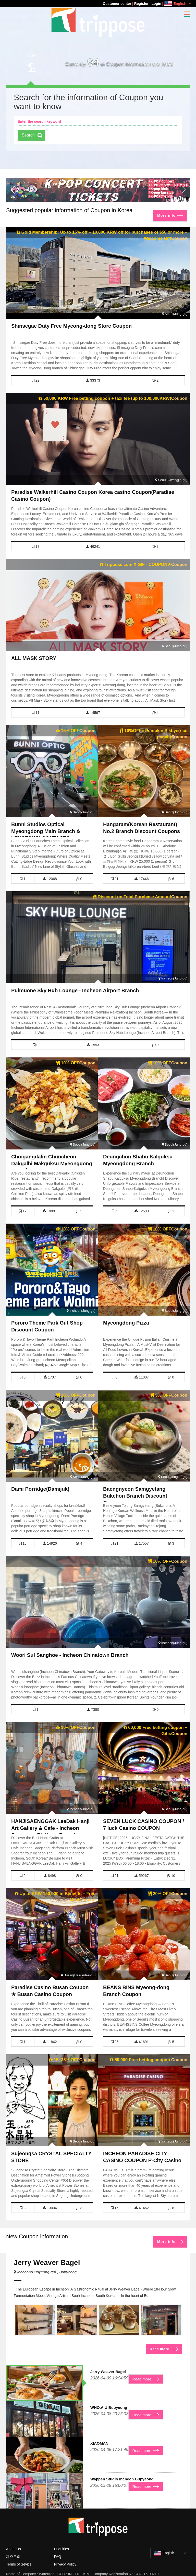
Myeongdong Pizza (128, 1302)
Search (28, 135)
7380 (93, 1683)
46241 (93, 538)
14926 (50, 1520)
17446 (141, 865)
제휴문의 (13, 2516)
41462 (141, 2174)
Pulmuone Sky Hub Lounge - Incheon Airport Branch (81, 975)
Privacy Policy (65, 2524)
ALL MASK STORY (36, 648)
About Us (13, 2508)
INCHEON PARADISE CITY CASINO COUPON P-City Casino (138, 2128)
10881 (50, 1192)
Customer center (117, 4)
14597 (93, 702)
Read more (160, 2308)
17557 (141, 1520)
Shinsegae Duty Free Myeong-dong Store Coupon (77, 320)
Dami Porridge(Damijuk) (43, 1466)
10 (171, 1847)
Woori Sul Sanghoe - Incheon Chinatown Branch (75, 1629)
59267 (141, 1847)
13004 (50, 2174)
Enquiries (61, 2508)
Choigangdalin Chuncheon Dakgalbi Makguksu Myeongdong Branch (47, 1146)
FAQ (57, 2516)
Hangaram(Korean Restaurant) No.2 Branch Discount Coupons (144, 819)
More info (169, 210)
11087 (141, 1356)
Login (156, 4)
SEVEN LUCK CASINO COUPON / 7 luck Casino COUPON (136, 1801)
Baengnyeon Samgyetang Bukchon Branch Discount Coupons (138, 1474)
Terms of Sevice (19, 2524)
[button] (94, 196)
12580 (141, 1192)
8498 (50, 1847)
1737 (50, 1356)
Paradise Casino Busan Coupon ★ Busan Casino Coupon (44, 1964)
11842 (50, 2010)
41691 (141, 2010)
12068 (50, 865)
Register (141, 4)
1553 (93, 1029)
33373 (93, 374)
